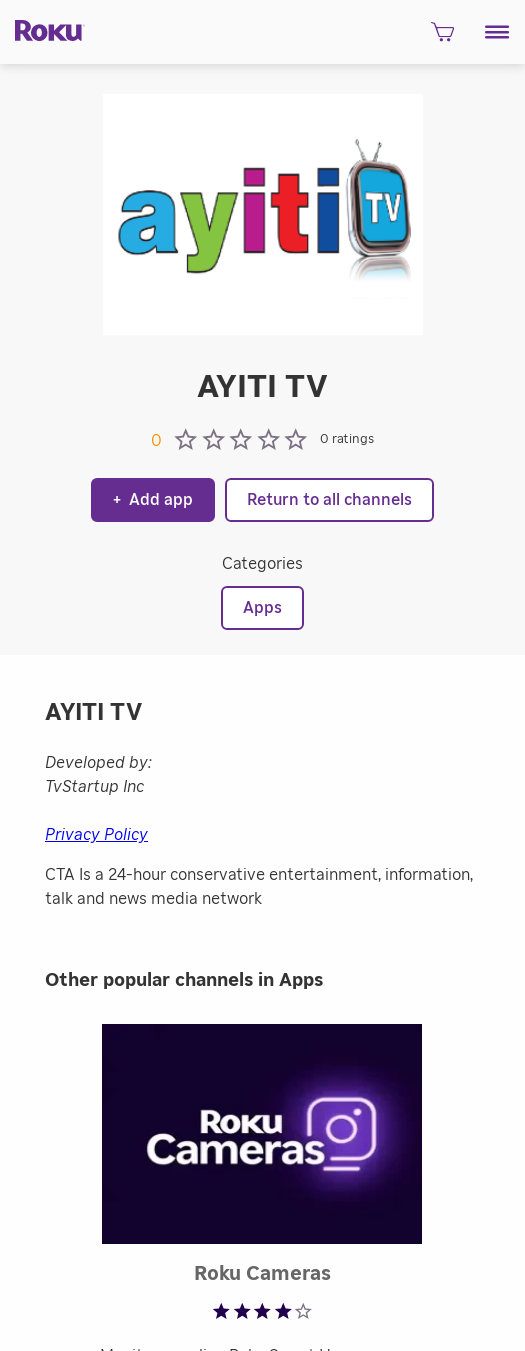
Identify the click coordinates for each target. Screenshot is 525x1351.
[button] (497, 32)
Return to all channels (329, 500)
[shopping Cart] (442, 37)
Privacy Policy (96, 835)
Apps (262, 608)
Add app (153, 500)
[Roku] (42, 29)
